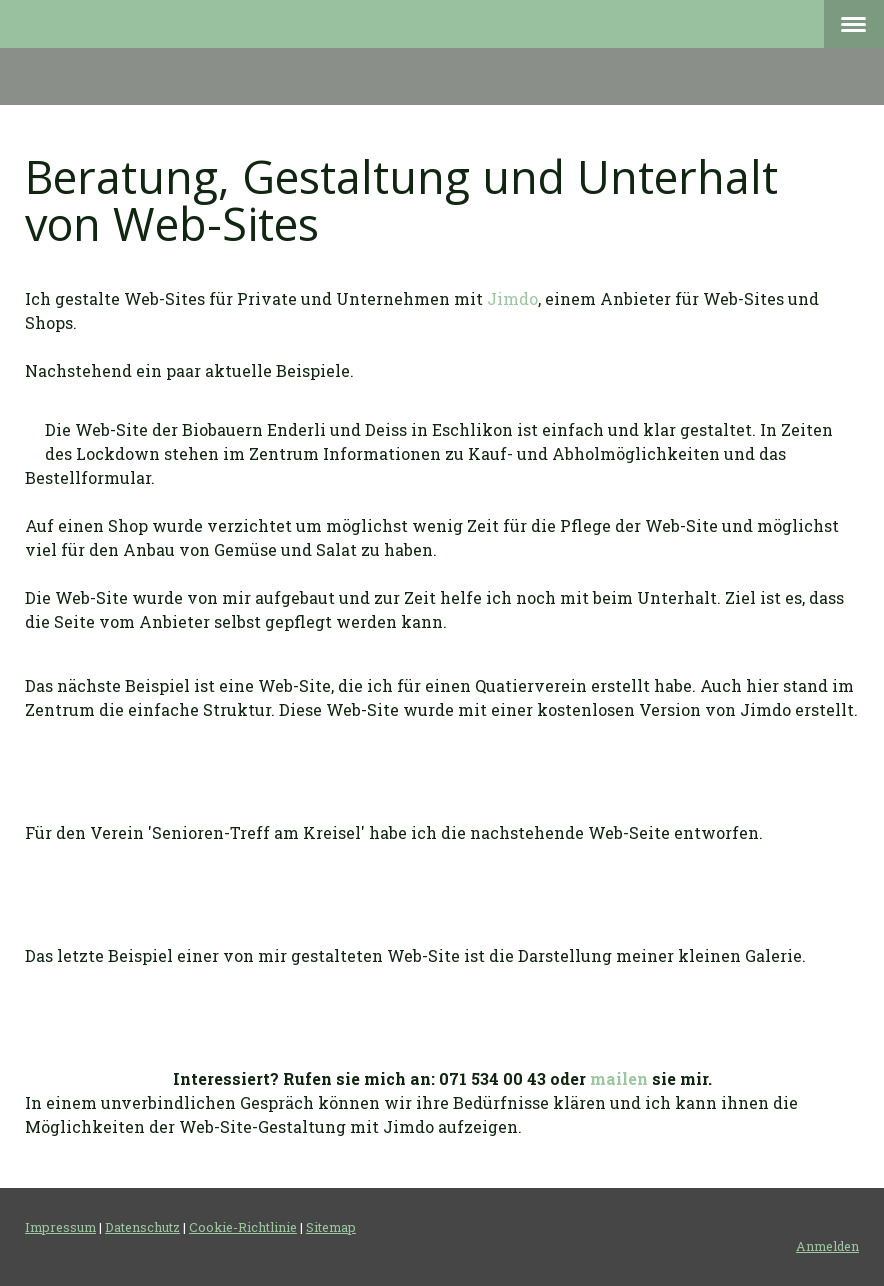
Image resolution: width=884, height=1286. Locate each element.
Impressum (60, 1227)
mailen (619, 1078)
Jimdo (512, 298)
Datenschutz (142, 1227)
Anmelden (827, 1246)
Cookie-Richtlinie (243, 1227)
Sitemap (331, 1227)
